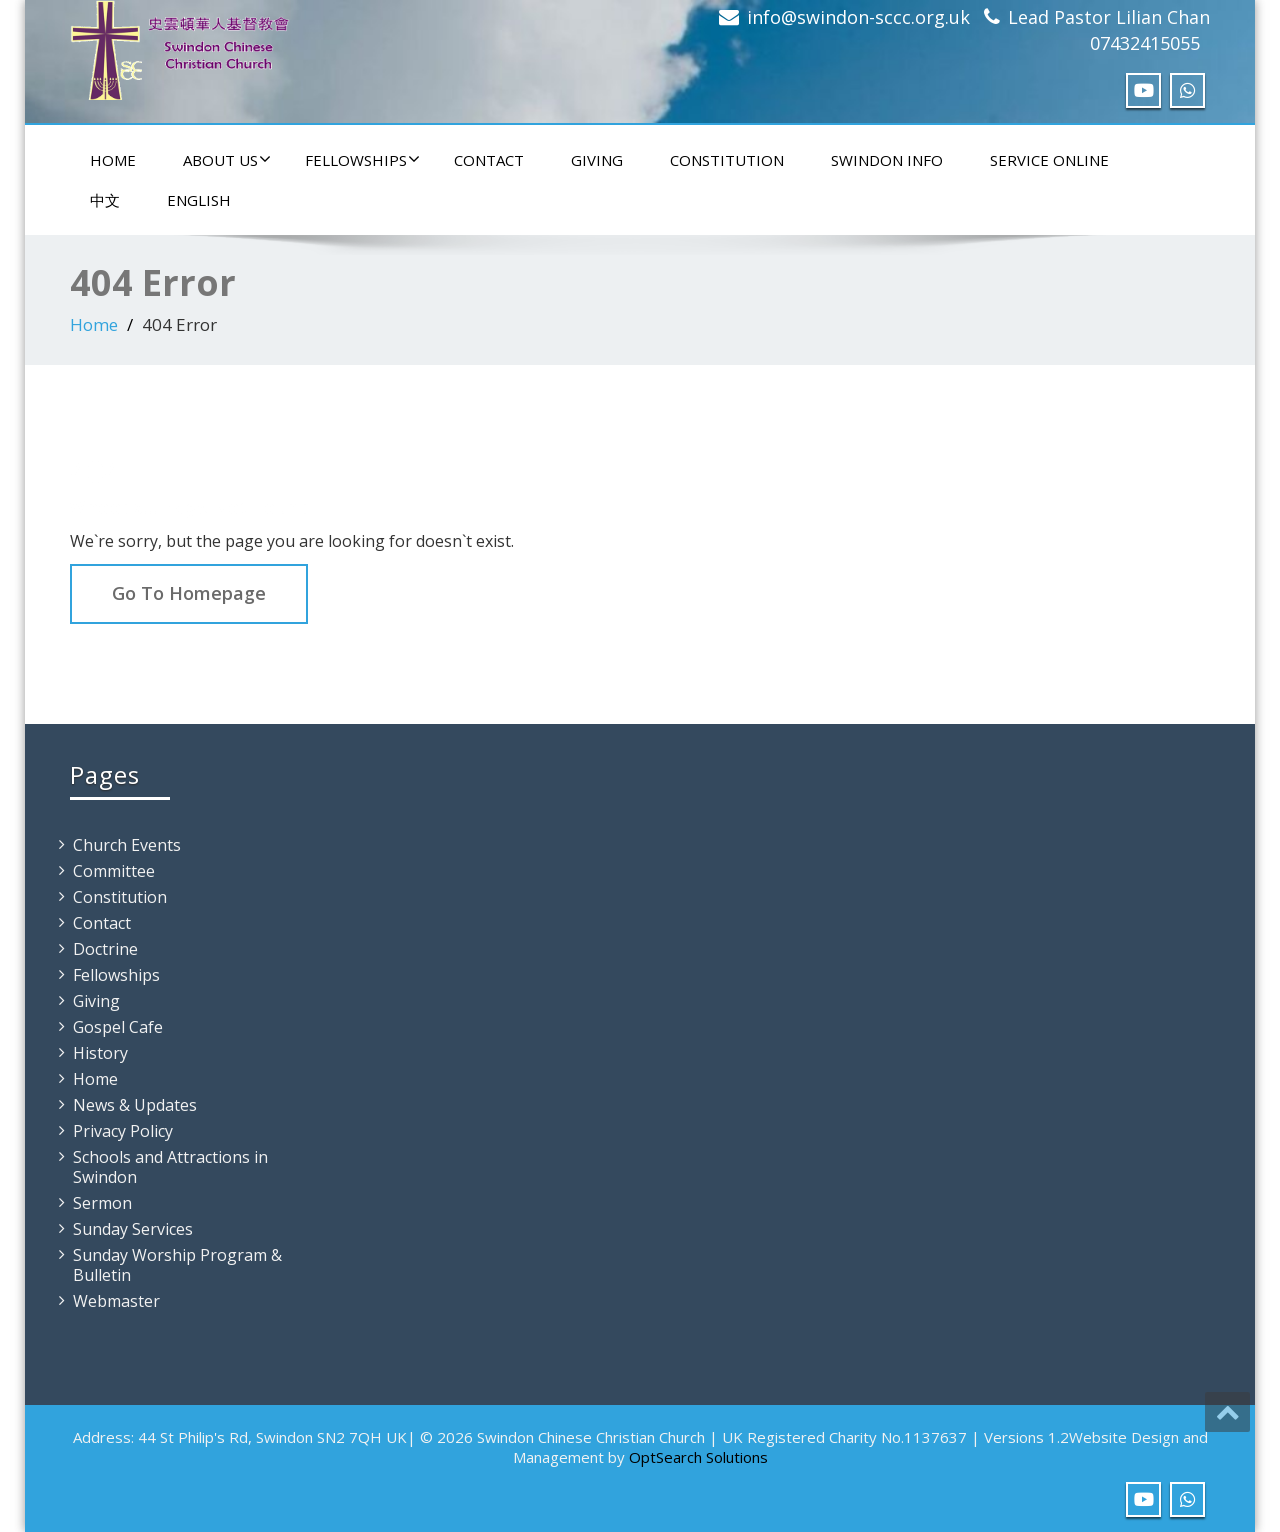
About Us (227, 160)
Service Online (1049, 160)
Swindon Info (887, 160)
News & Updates (135, 1105)
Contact (489, 160)
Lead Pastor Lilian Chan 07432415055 (1109, 30)
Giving (597, 160)
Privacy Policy (123, 1131)
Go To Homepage (189, 593)
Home (113, 160)
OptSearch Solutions (698, 1457)
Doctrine (105, 949)
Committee (114, 871)
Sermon (102, 1203)
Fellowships (362, 160)
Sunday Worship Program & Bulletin (177, 1265)
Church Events (127, 845)
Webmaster (116, 1301)
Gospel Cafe (118, 1027)
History (100, 1053)
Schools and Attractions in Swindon (170, 1167)
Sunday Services (133, 1229)
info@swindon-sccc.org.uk (858, 17)
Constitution (727, 160)
